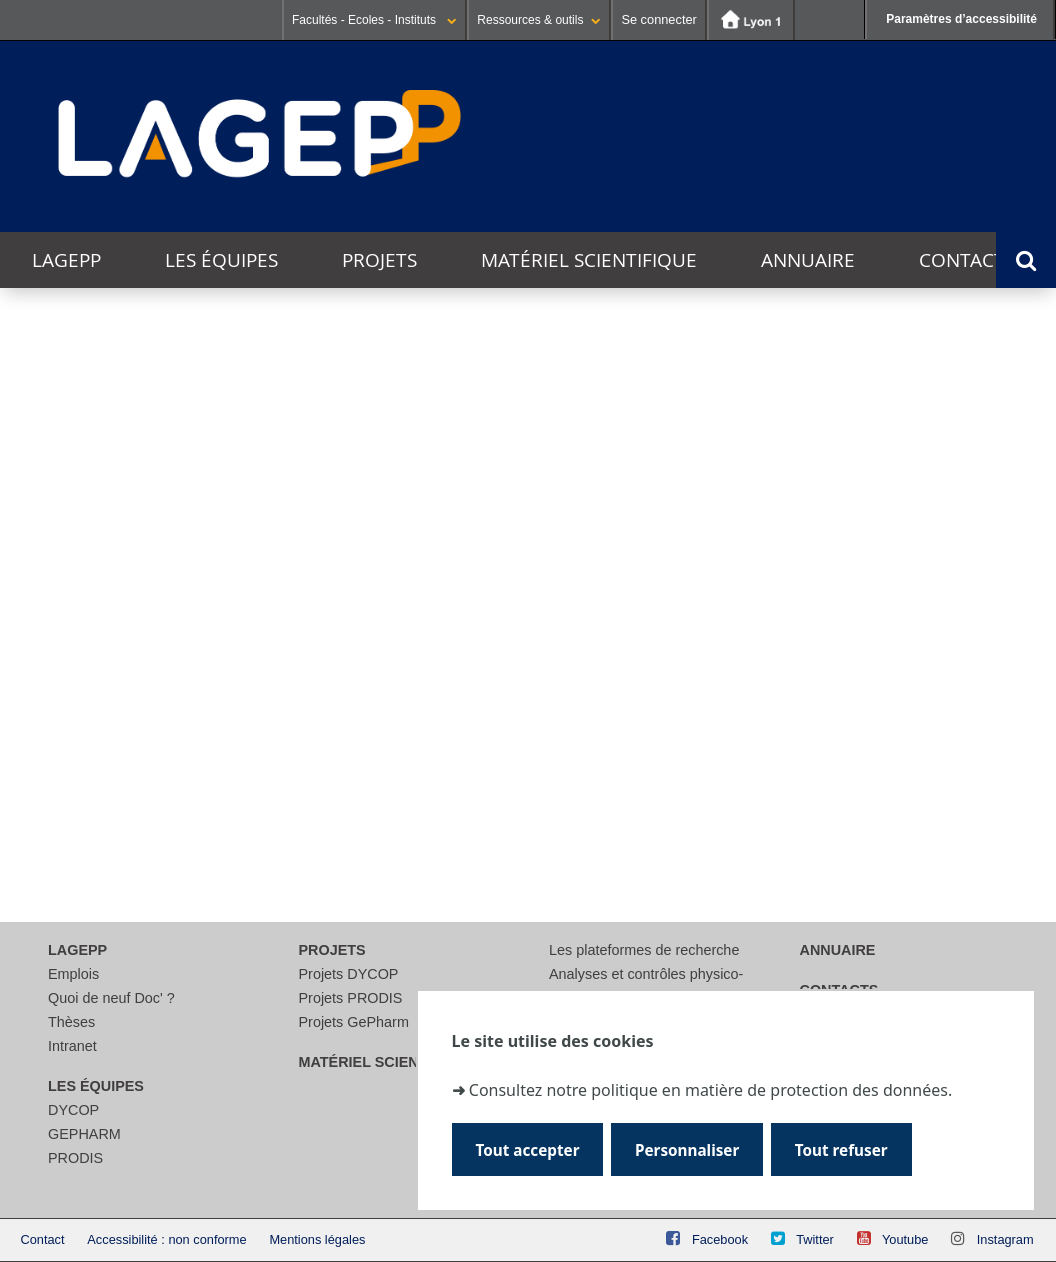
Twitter (815, 1239)
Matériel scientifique (589, 260)
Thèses (71, 1022)
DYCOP (73, 1110)
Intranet (72, 1046)
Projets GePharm (354, 1022)
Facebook (720, 1239)
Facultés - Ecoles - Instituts (374, 20)
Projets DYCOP (349, 974)
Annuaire (808, 260)
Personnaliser (688, 1149)
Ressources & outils (539, 20)
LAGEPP (66, 260)
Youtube (905, 1239)
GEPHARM (84, 1134)
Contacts (967, 260)
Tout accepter (528, 1149)
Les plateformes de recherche (644, 950)
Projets (379, 260)
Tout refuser (843, 1149)
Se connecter (658, 19)
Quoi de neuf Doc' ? (111, 998)
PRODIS (75, 1158)
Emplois (73, 974)
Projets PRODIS (351, 998)
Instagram (1005, 1239)
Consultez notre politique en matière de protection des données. (710, 1088)
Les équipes (221, 260)
